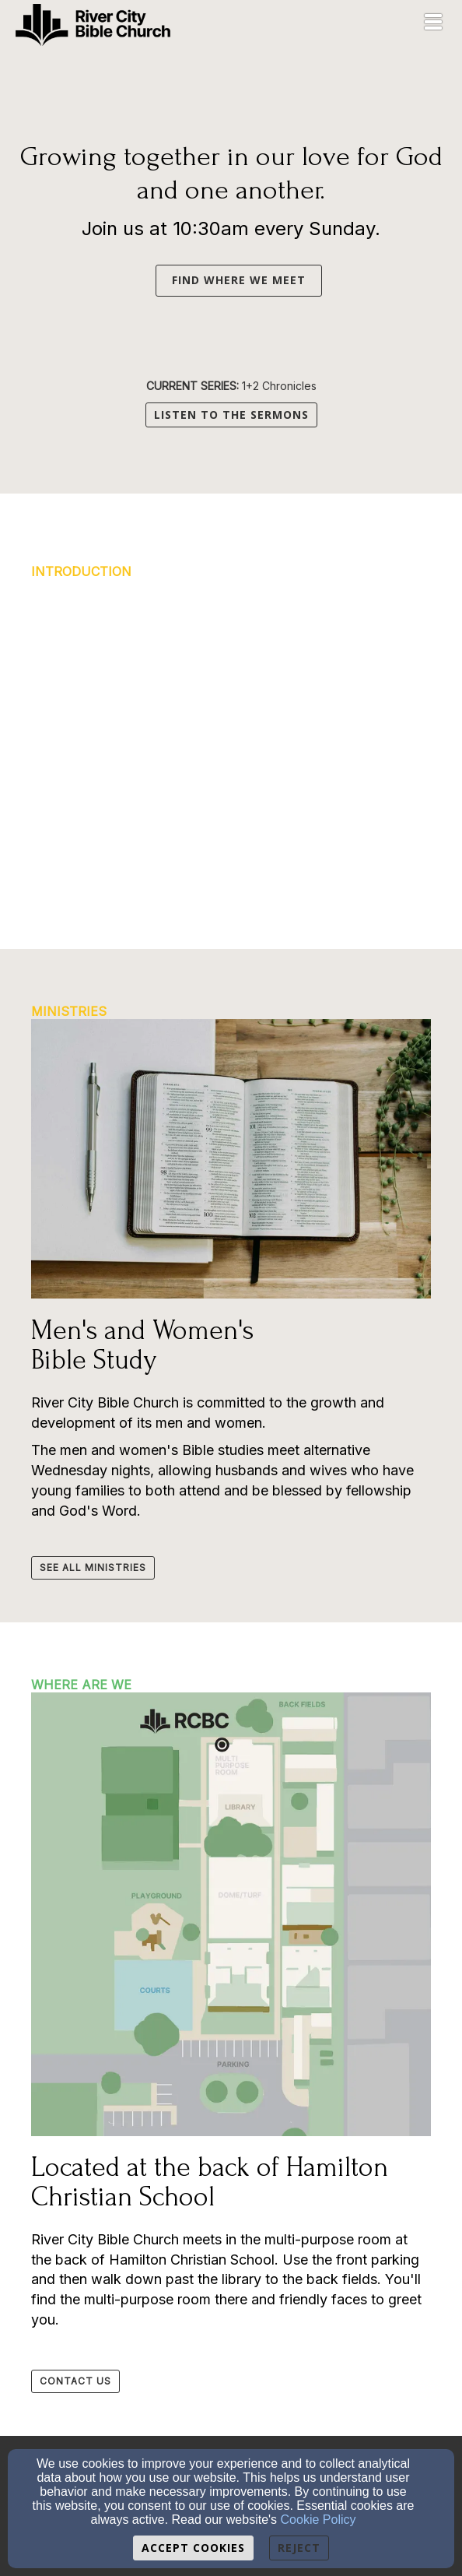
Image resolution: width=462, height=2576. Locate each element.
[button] (148, 279)
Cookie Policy (318, 2519)
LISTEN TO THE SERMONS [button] (231, 414)
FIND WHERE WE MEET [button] (239, 279)
